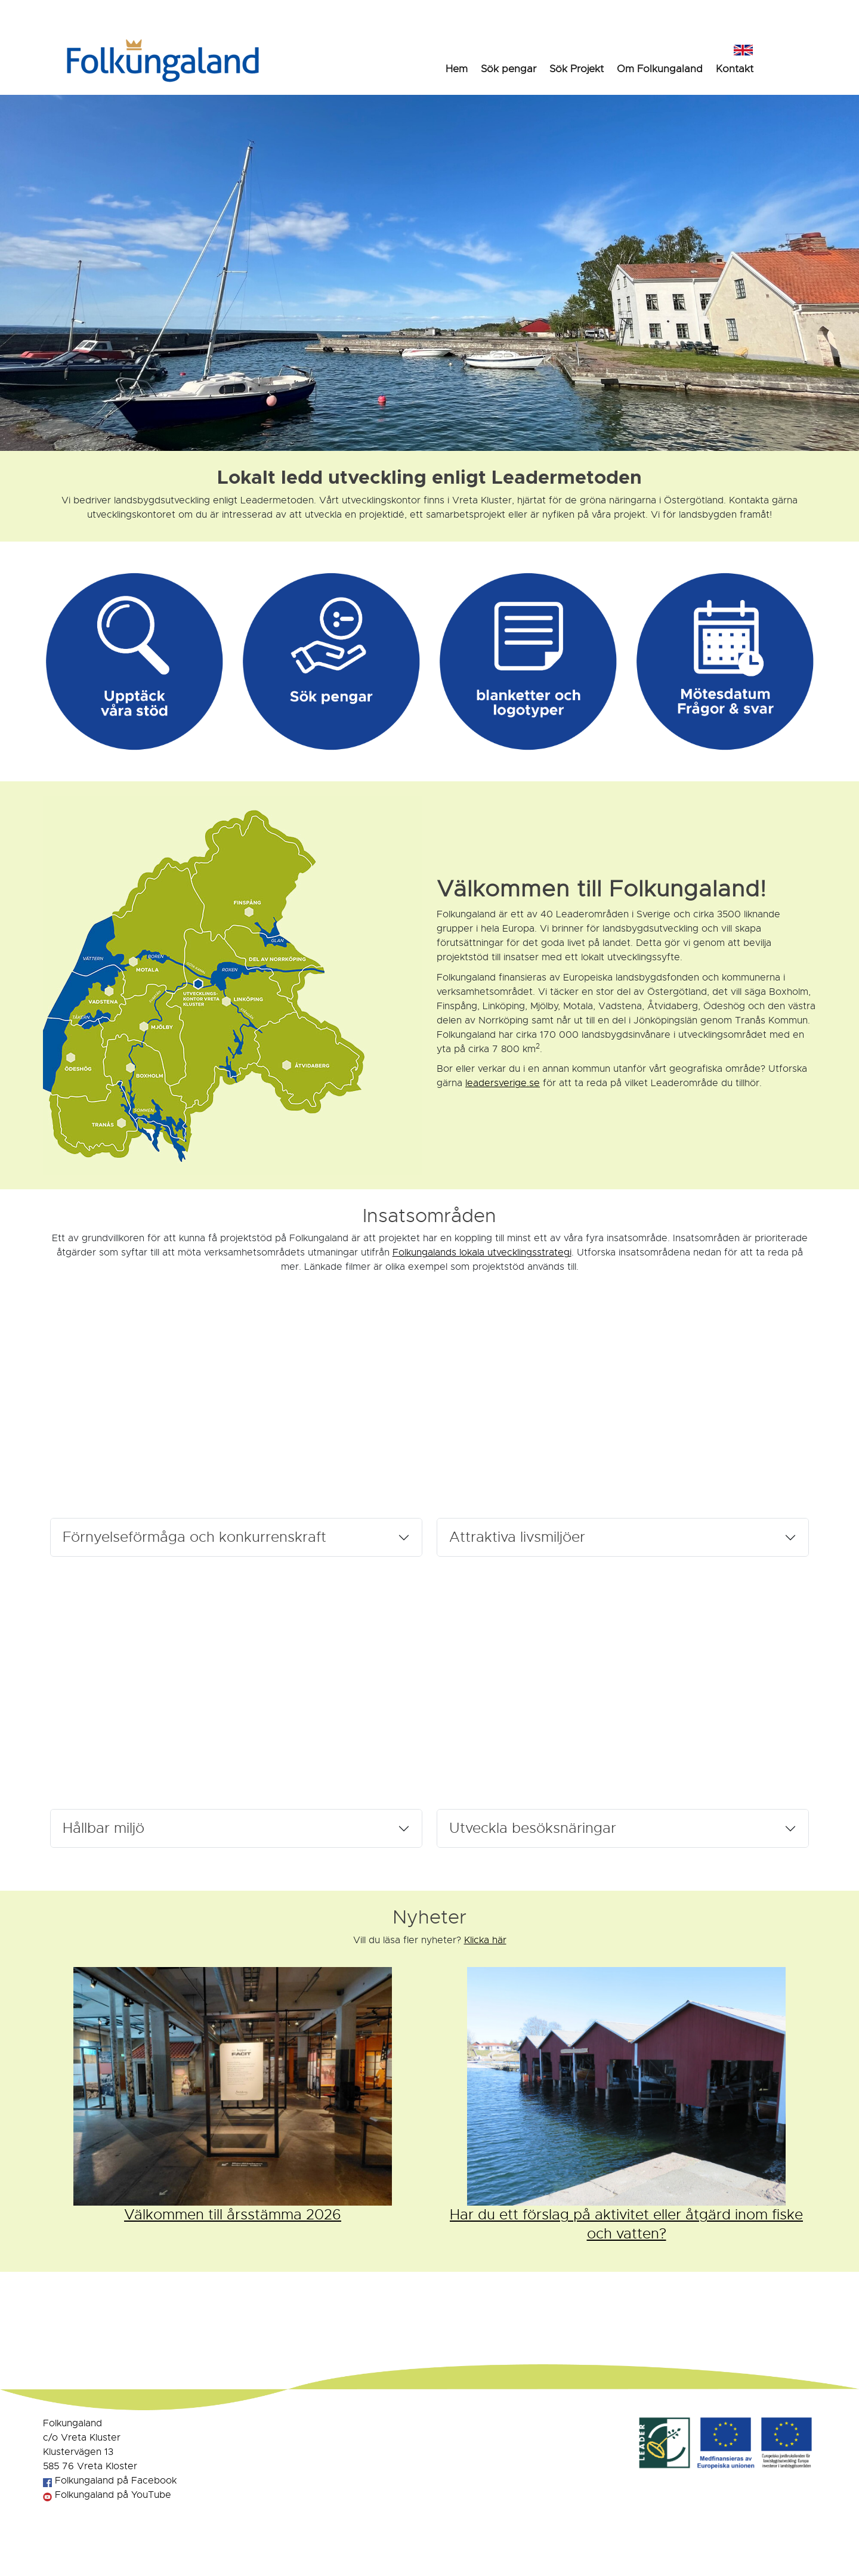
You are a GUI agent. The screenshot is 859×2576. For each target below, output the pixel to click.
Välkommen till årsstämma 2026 (232, 2215)
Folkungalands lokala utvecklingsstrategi (482, 1252)
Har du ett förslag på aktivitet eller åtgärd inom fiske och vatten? (626, 2224)
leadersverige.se (502, 1083)
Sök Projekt (576, 69)
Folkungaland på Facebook (110, 2481)
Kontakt (734, 69)
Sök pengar (508, 69)
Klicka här (485, 1940)
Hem (457, 69)
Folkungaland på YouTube (107, 2495)
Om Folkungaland (660, 69)
